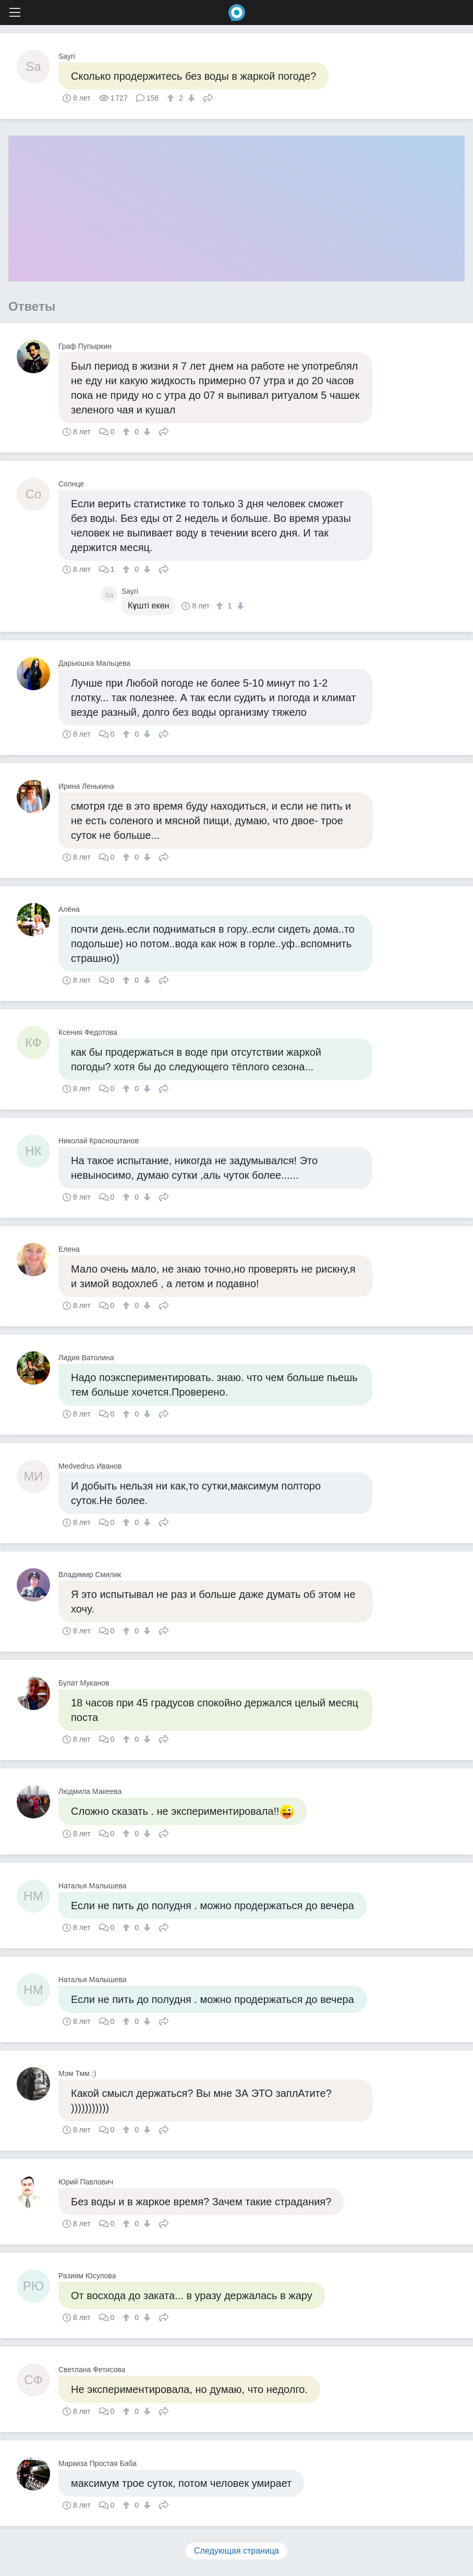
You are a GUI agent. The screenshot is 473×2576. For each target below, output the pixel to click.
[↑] (172, 98)
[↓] (190, 98)
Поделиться (208, 97)
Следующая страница (236, 2550)
